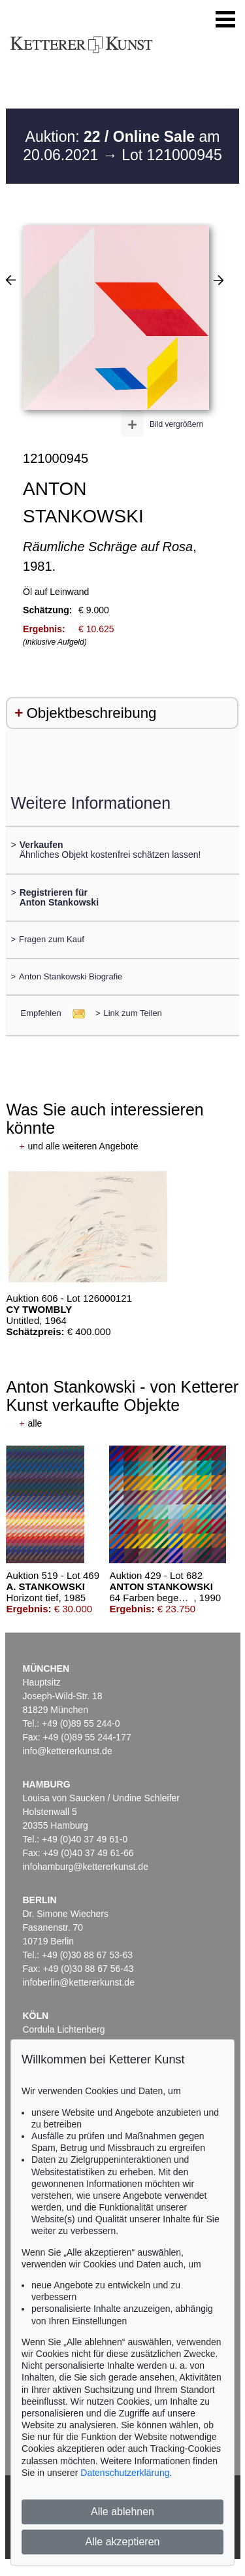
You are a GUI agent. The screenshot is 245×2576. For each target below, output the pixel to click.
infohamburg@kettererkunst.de (85, 1866)
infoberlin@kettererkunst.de (79, 1982)
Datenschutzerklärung (124, 2472)
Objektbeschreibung (91, 713)
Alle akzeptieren (123, 2541)
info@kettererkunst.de (67, 1751)
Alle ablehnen (122, 2511)
